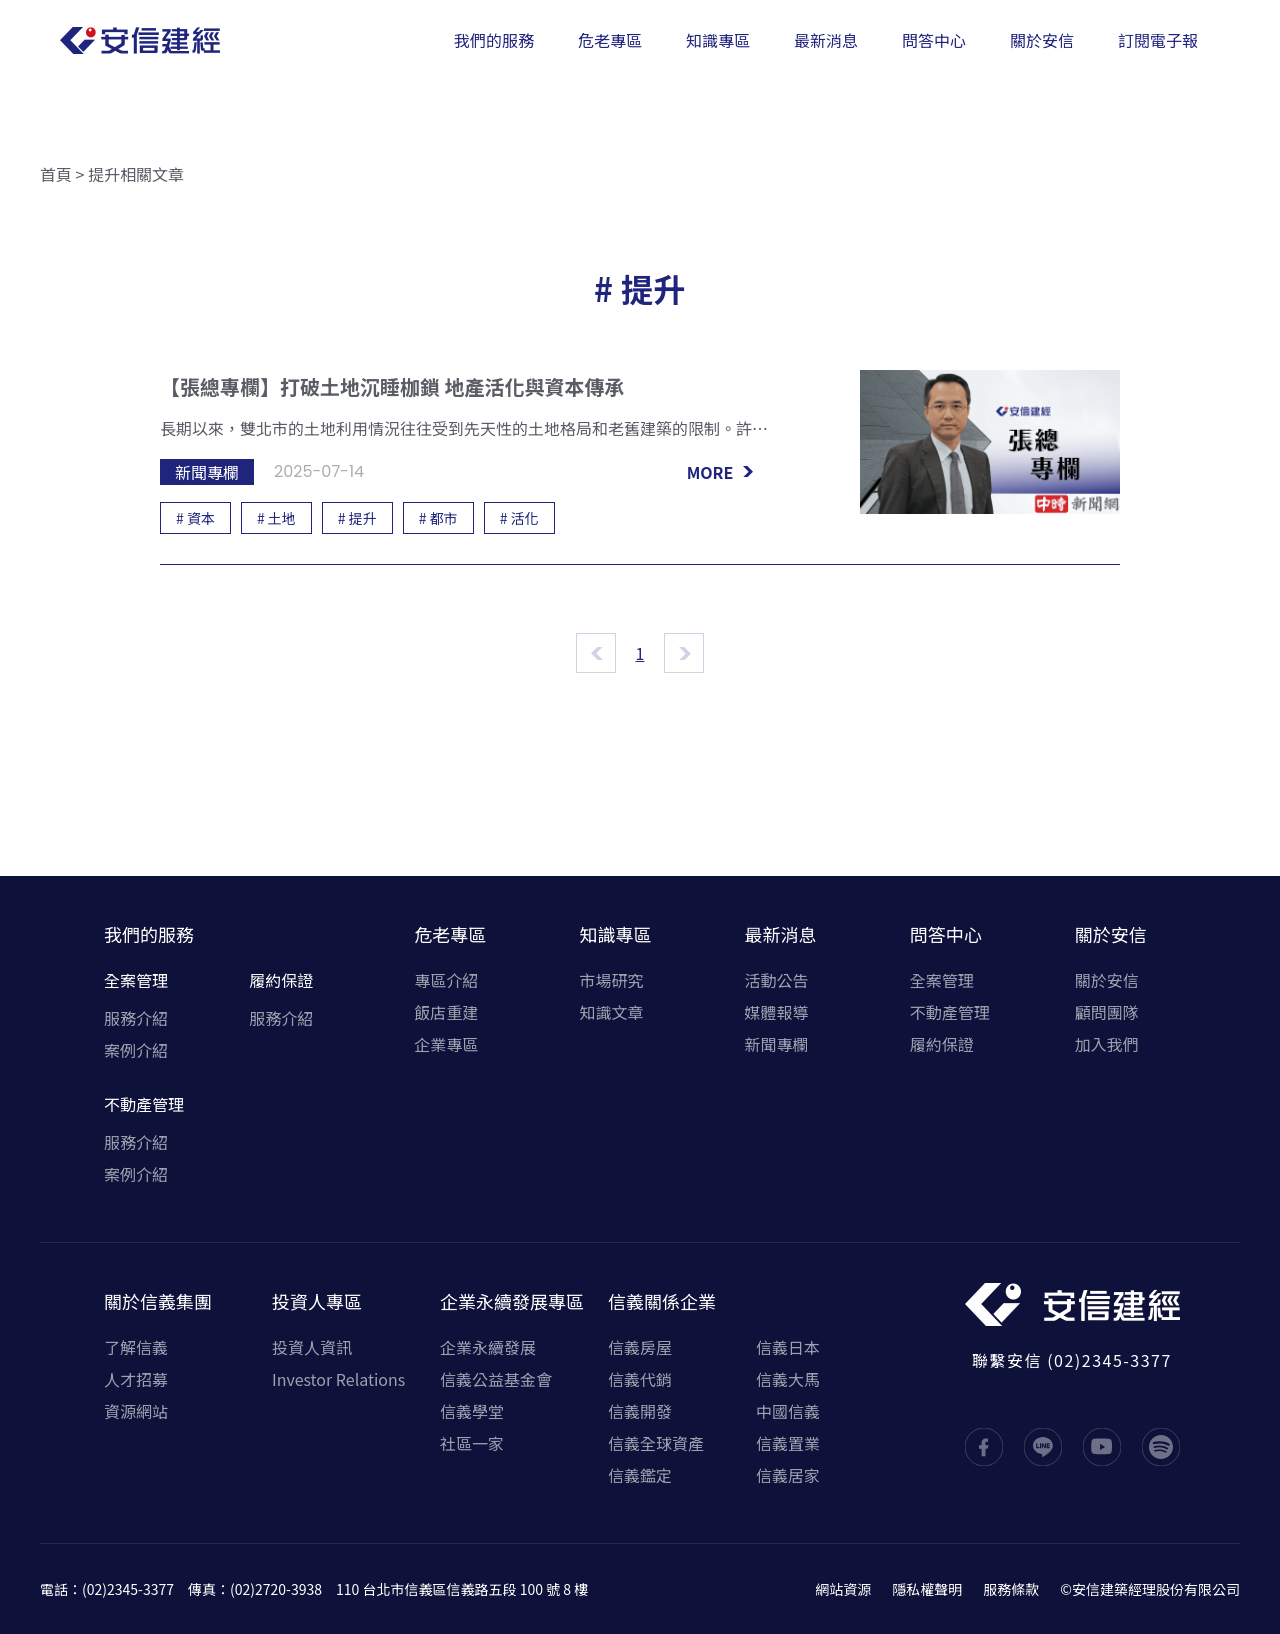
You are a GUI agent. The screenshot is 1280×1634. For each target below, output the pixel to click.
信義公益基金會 (496, 1379)
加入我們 (1107, 1044)
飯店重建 (446, 1012)
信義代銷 (640, 1379)
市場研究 (611, 980)
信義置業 (788, 1443)
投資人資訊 (312, 1347)
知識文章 (611, 1012)
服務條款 (1011, 1589)
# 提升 (357, 518)
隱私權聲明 (927, 1589)
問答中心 (946, 934)
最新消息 (781, 934)
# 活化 (519, 518)
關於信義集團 (158, 1301)
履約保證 (281, 980)
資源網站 (136, 1411)
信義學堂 (472, 1411)
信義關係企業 (662, 1301)
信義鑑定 (640, 1475)
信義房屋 (640, 1347)
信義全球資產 (656, 1443)
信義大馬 (788, 1379)
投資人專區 (317, 1301)
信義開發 (640, 1411)
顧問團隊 (1107, 1012)
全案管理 (136, 980)
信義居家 (788, 1475)
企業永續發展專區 (512, 1301)
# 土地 (276, 518)
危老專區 (450, 934)
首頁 (56, 174)
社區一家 (472, 1443)
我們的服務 (149, 934)
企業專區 (446, 1044)
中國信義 (788, 1411)
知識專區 (615, 934)
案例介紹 (136, 1050)
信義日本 (788, 1347)
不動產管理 (144, 1104)
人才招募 (136, 1379)
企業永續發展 (488, 1347)
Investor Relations (338, 1379)
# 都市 (438, 518)
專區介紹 (446, 980)
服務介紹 (136, 1018)
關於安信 (1111, 934)
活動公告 (777, 980)
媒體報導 (777, 1012)
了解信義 (136, 1347)
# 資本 (195, 518)
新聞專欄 (777, 1044)
